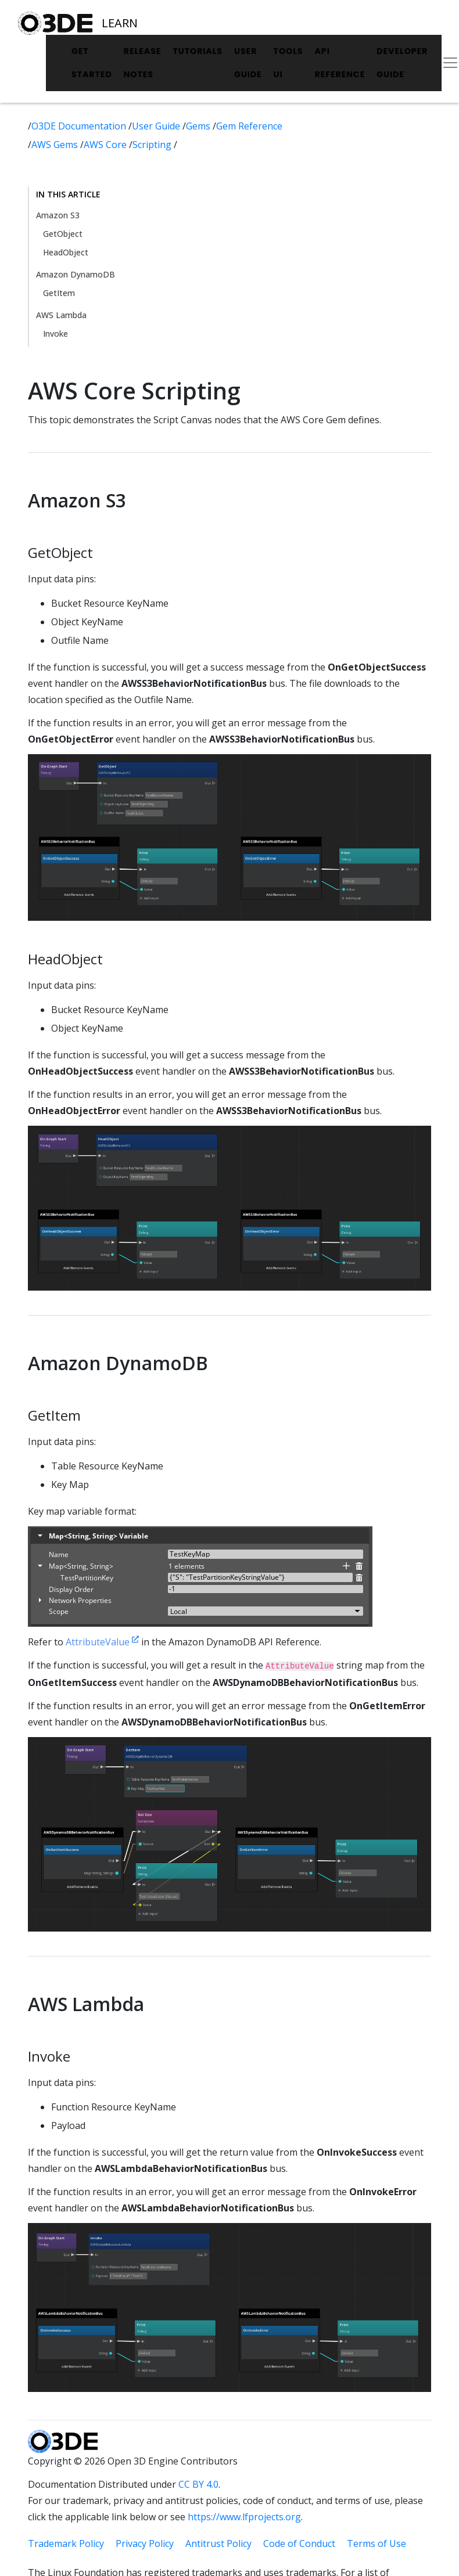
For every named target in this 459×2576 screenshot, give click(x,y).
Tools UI (288, 62)
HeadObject (65, 252)
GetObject (63, 233)
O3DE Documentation (79, 126)
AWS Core (106, 144)
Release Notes (143, 62)
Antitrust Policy (218, 2543)
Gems (199, 126)
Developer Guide (402, 62)
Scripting (153, 144)
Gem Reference (249, 126)
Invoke (55, 333)
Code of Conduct (299, 2543)
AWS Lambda (61, 314)
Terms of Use (376, 2543)
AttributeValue (102, 1641)
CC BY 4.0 (198, 2484)
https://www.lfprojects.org (244, 2516)
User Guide (248, 62)
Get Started (91, 62)
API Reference (339, 62)
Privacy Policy (145, 2543)
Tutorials (198, 51)
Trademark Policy (66, 2543)
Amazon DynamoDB (75, 274)
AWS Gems (55, 144)
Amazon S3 (58, 215)
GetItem (59, 292)
